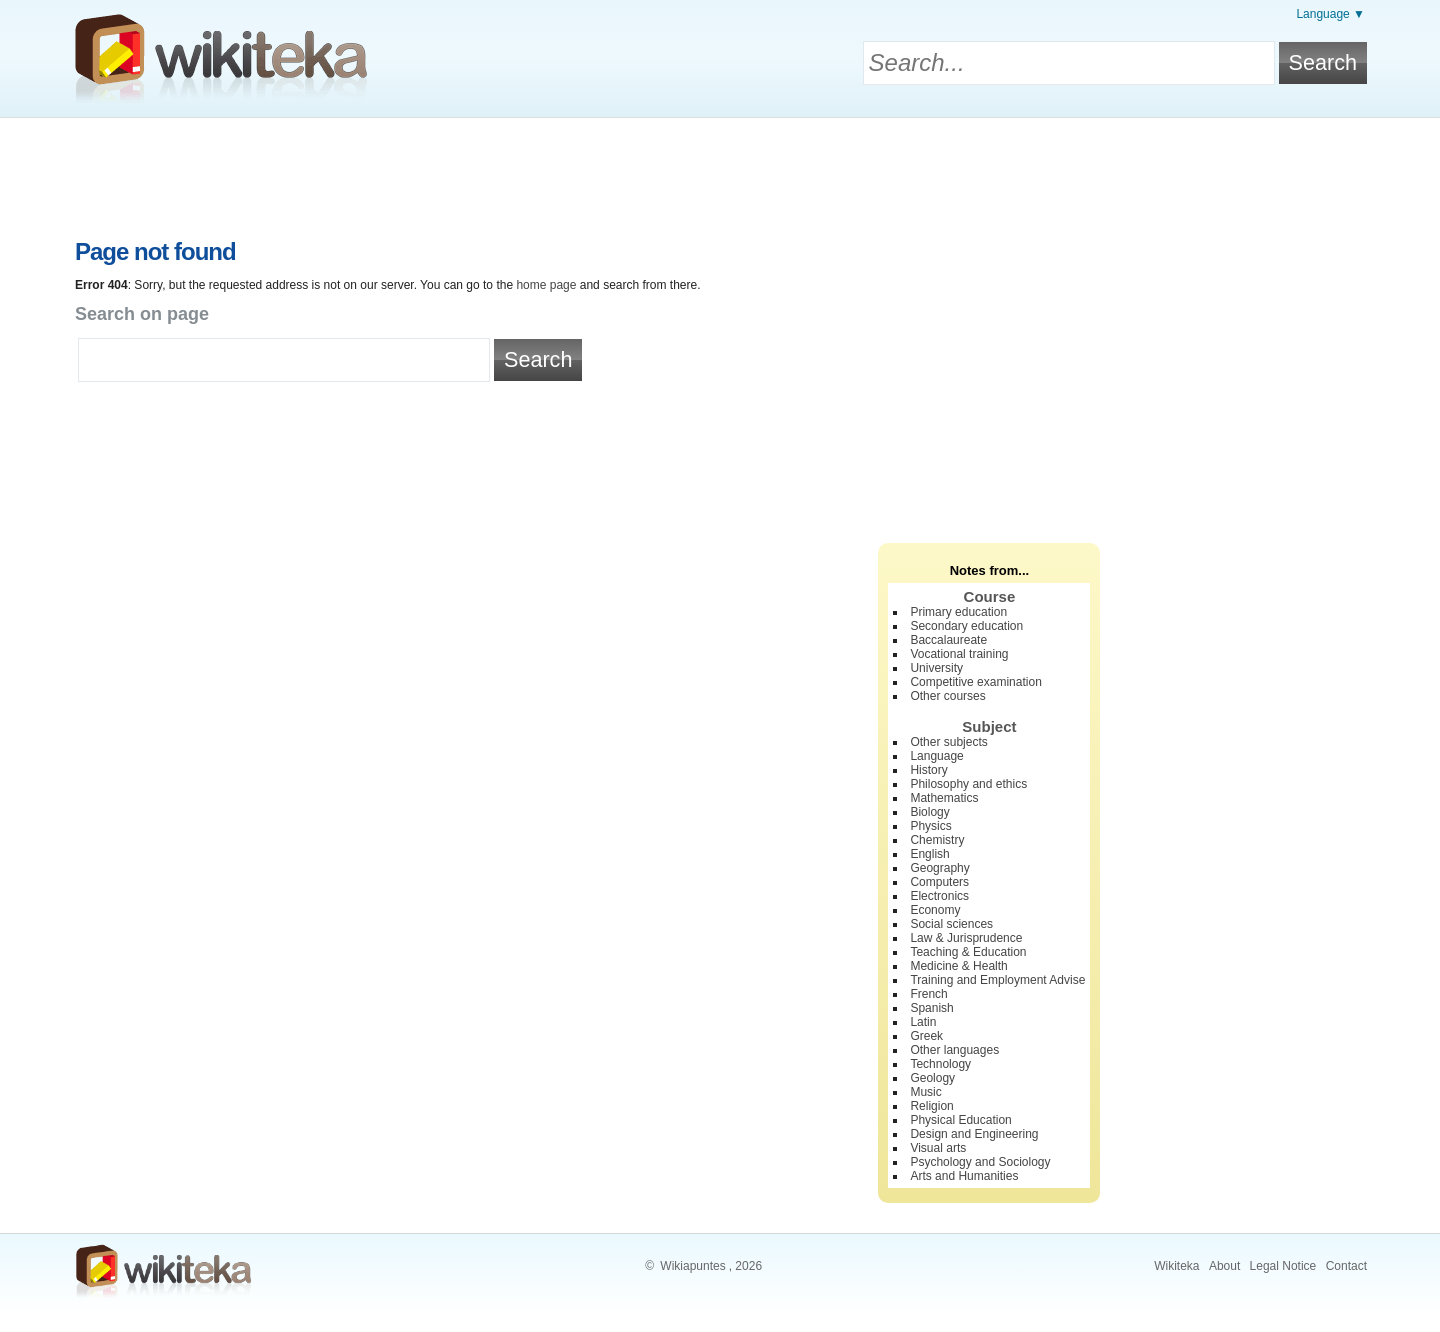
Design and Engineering (974, 1134)
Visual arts (938, 1148)
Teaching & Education (968, 952)
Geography (939, 868)
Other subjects (948, 742)
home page (546, 285)
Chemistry (937, 840)
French (928, 994)
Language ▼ (1330, 14)
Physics (930, 826)
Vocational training (959, 654)
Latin (923, 1022)
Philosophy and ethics (968, 784)
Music (925, 1092)
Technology (940, 1064)
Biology (929, 812)
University (936, 668)
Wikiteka (1176, 1266)
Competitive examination (975, 682)
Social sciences (951, 924)
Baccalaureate (948, 640)
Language (936, 756)
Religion (931, 1106)
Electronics (939, 896)
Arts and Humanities (964, 1176)
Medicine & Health (958, 966)
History (928, 770)
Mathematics (944, 798)
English (929, 854)
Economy (935, 910)
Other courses (947, 696)
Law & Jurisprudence (966, 938)
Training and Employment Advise (997, 980)
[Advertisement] (720, 173)
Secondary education (966, 626)
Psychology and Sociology (980, 1162)
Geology (932, 1078)
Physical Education (960, 1120)
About (1224, 1266)
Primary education (958, 612)
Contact (1346, 1266)
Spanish (931, 1008)
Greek (926, 1036)
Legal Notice (1283, 1266)
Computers (939, 882)
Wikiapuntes (692, 1266)
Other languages (954, 1050)
